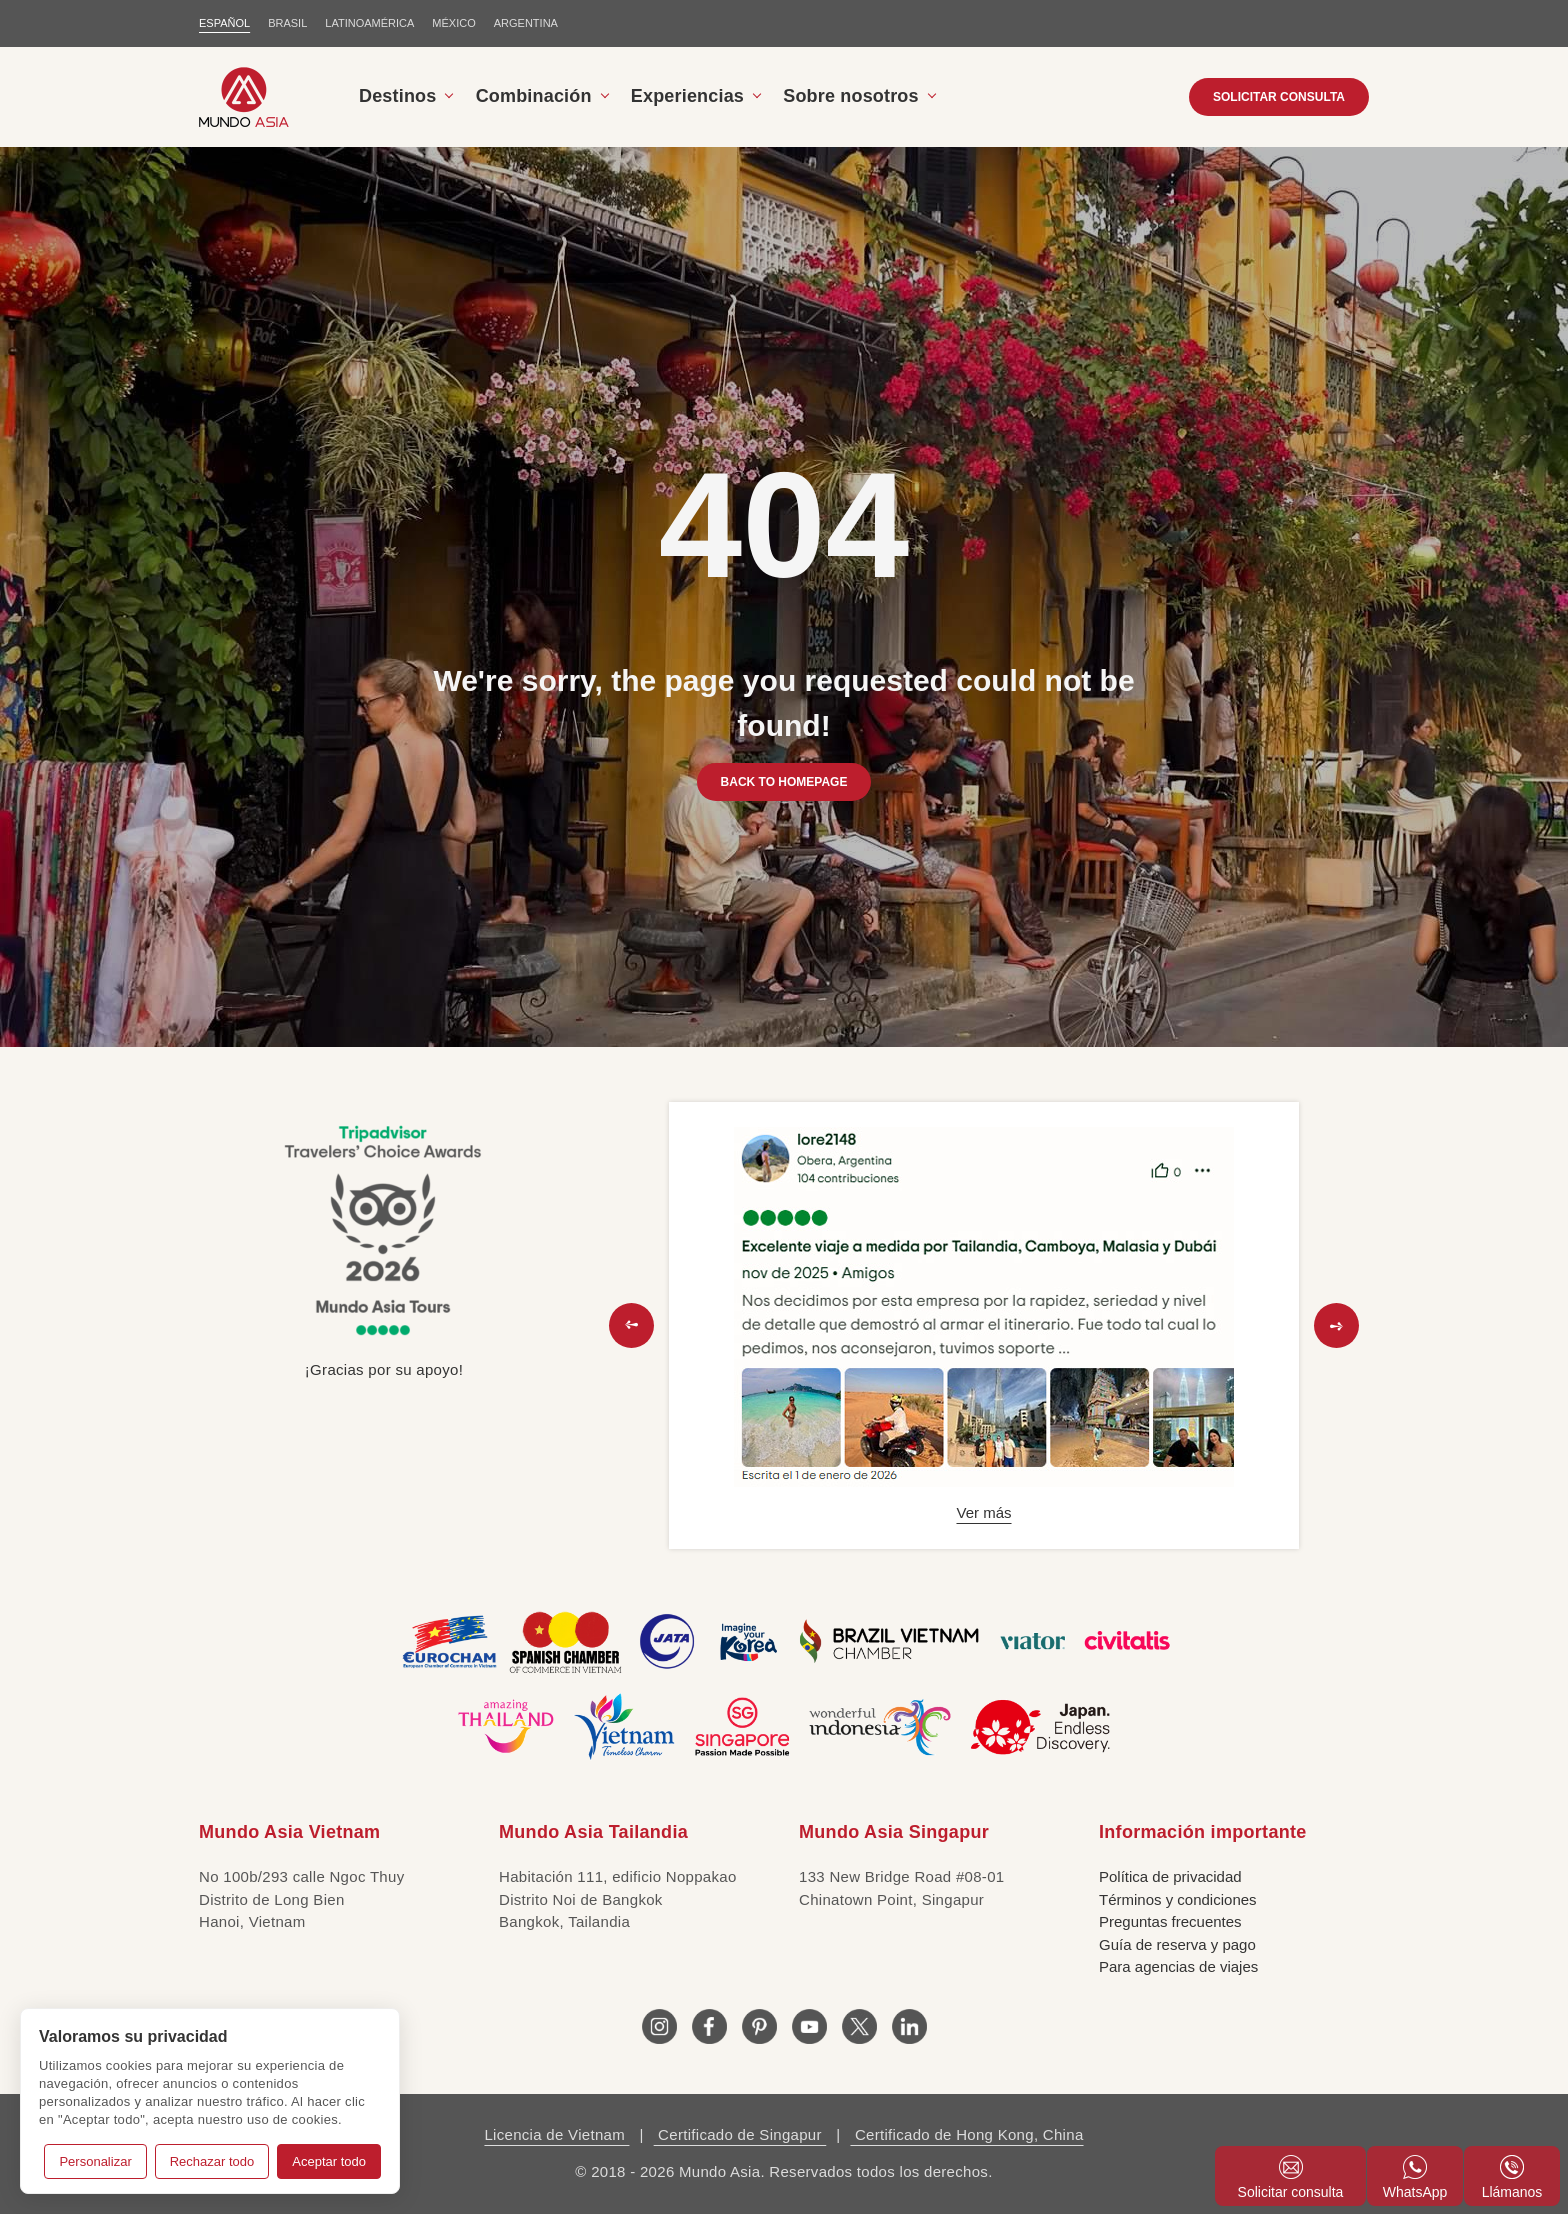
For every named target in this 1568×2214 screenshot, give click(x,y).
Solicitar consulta (1291, 2177)
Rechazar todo (212, 2161)
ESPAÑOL (224, 23)
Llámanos (1512, 2177)
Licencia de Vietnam (556, 2134)
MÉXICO (453, 23)
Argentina (526, 23)
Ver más (983, 1512)
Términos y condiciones (1178, 1899)
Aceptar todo (329, 2161)
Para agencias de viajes (1178, 1966)
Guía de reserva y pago (1177, 1944)
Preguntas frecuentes (1170, 1921)
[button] (631, 1325)
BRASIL (287, 23)
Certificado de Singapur (740, 2134)
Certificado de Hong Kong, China (966, 2134)
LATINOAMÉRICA (369, 23)
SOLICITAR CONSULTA (1279, 97)
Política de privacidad (1170, 1876)
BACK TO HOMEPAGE (784, 782)
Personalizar (95, 2161)
